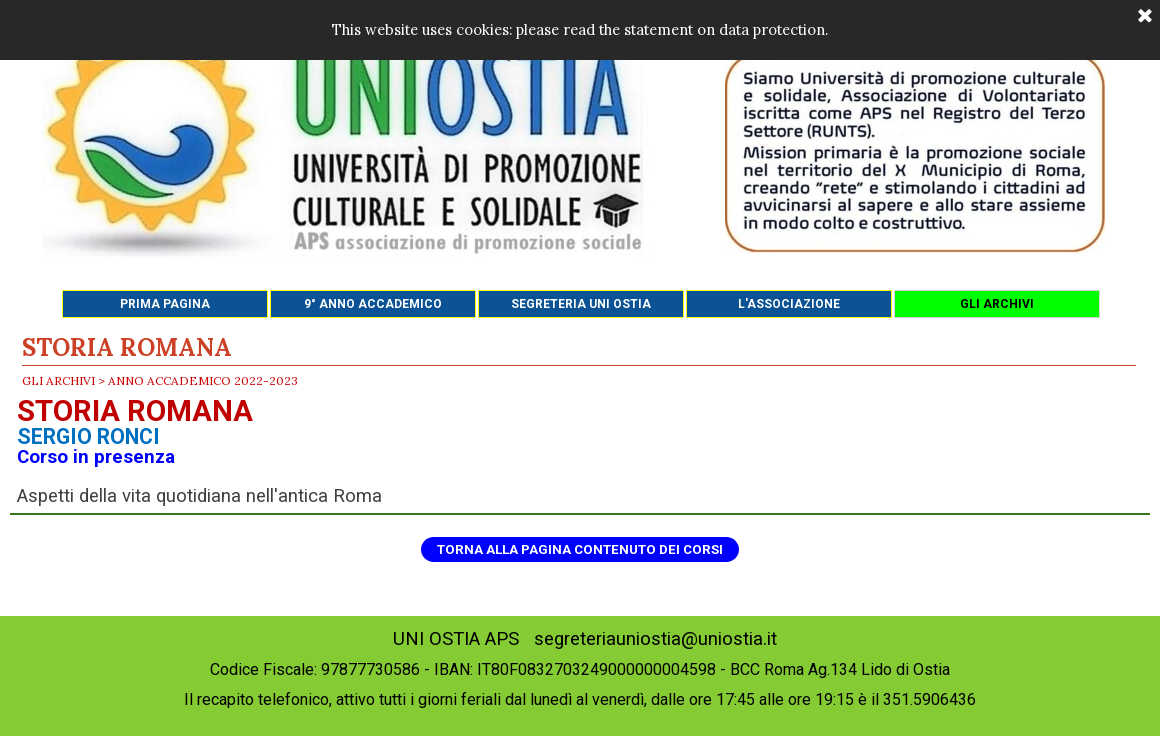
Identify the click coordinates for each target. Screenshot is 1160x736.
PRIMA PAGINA (165, 304)
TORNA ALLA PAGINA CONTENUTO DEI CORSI (580, 549)
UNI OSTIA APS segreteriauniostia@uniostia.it (585, 639)
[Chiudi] (1145, 17)
